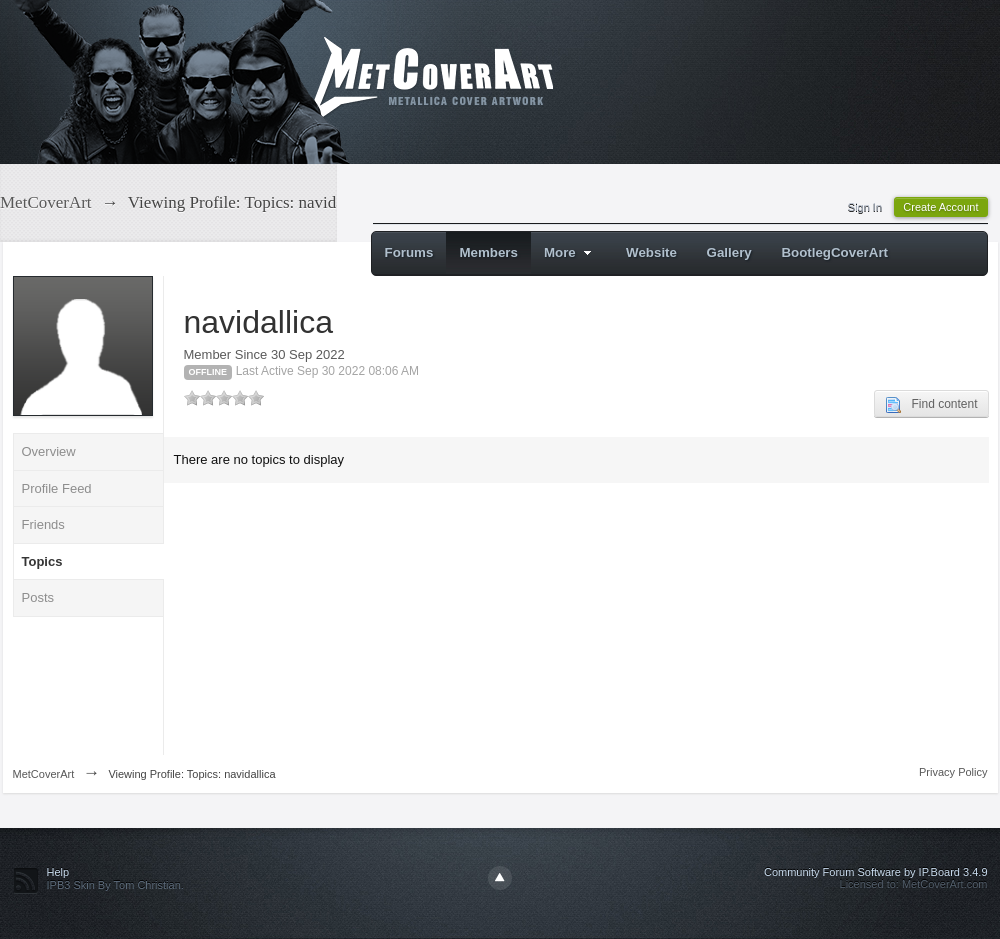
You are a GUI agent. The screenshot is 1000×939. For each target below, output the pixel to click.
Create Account (940, 207)
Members (488, 252)
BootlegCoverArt (834, 252)
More (570, 252)
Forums (409, 252)
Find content (931, 405)
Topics (42, 561)
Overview (49, 451)
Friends (43, 524)
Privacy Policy (953, 772)
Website (651, 252)
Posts (38, 597)
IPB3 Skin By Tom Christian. (115, 885)
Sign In (865, 207)
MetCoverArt (44, 774)
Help (58, 872)
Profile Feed (57, 488)
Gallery (729, 252)
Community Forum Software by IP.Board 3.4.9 (876, 872)
